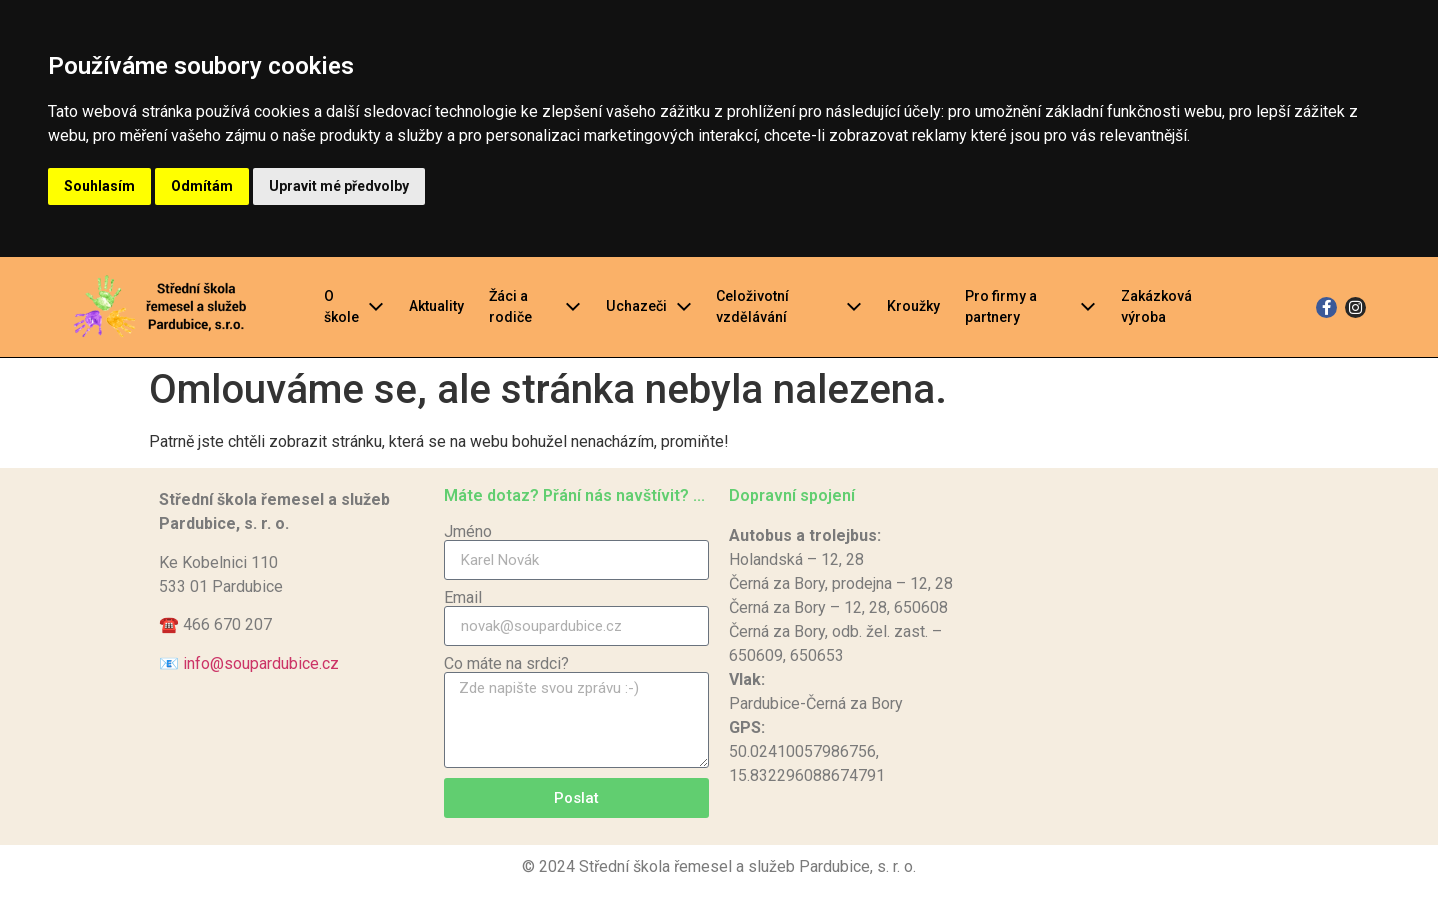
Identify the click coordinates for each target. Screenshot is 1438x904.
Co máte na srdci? (506, 664)
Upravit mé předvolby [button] (339, 186)
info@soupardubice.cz (261, 663)
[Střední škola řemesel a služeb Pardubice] (1146, 656)
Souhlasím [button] (99, 186)
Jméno (468, 532)
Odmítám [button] (202, 186)
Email (463, 598)
